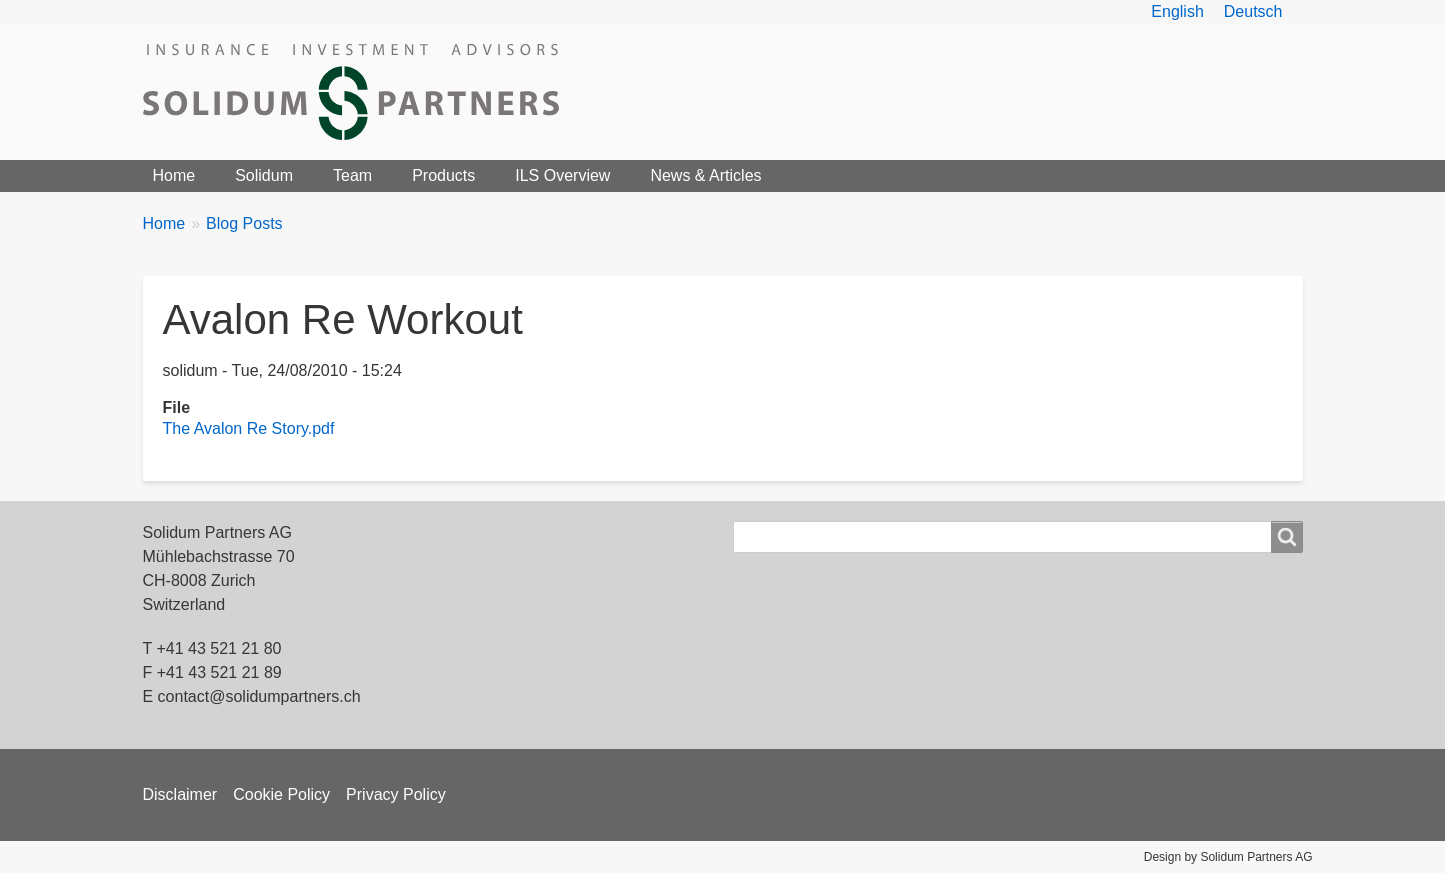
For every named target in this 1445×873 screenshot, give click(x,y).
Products (443, 175)
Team (352, 175)
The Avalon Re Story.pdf (249, 428)
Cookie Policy (281, 794)
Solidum (264, 175)
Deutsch (1253, 11)
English (1177, 11)
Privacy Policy (396, 794)
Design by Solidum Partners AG (1228, 857)
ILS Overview (562, 175)
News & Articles (705, 175)
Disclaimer (180, 794)
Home (174, 175)
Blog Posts (244, 223)
